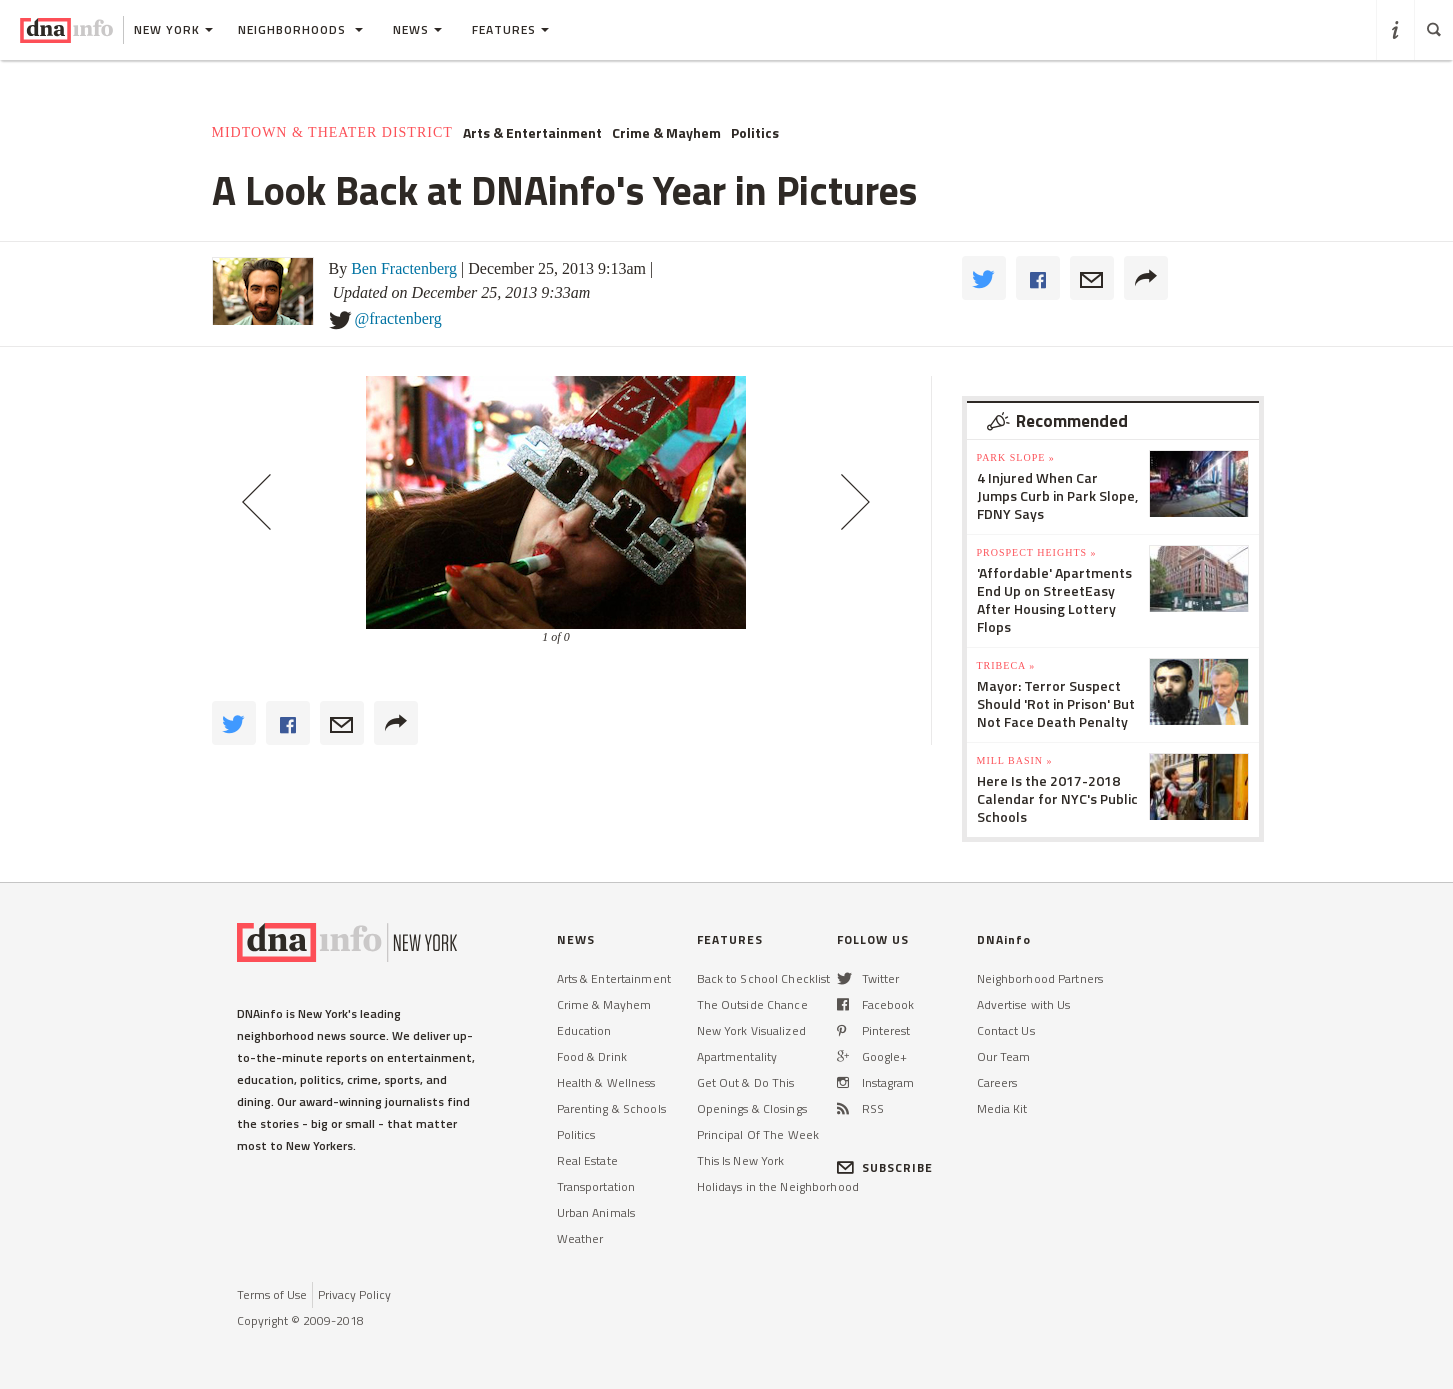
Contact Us (1006, 1030)
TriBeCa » (1006, 665)
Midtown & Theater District (332, 132)
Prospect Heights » (1037, 552)
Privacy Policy (354, 1294)
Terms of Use (272, 1294)
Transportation (596, 1186)
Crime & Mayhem (666, 133)
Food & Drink (592, 1056)
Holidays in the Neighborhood (778, 1186)
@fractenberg (398, 318)
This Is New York (741, 1160)
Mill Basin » (1015, 760)
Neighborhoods (300, 29)
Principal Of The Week (758, 1134)
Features (510, 29)
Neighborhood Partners (1040, 978)
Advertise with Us (1024, 1004)
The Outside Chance (752, 1004)
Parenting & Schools (611, 1108)
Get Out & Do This (746, 1082)
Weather (580, 1238)
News (417, 29)
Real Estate (587, 1160)
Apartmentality (737, 1056)
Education (584, 1030)
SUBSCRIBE (885, 1167)
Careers (997, 1082)
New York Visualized (751, 1030)
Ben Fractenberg (404, 268)
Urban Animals (596, 1212)
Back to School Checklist (764, 978)
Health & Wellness (606, 1082)
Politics (755, 133)
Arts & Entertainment (532, 133)
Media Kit (1002, 1108)
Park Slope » (1016, 457)
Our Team (1004, 1056)
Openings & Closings (752, 1108)
